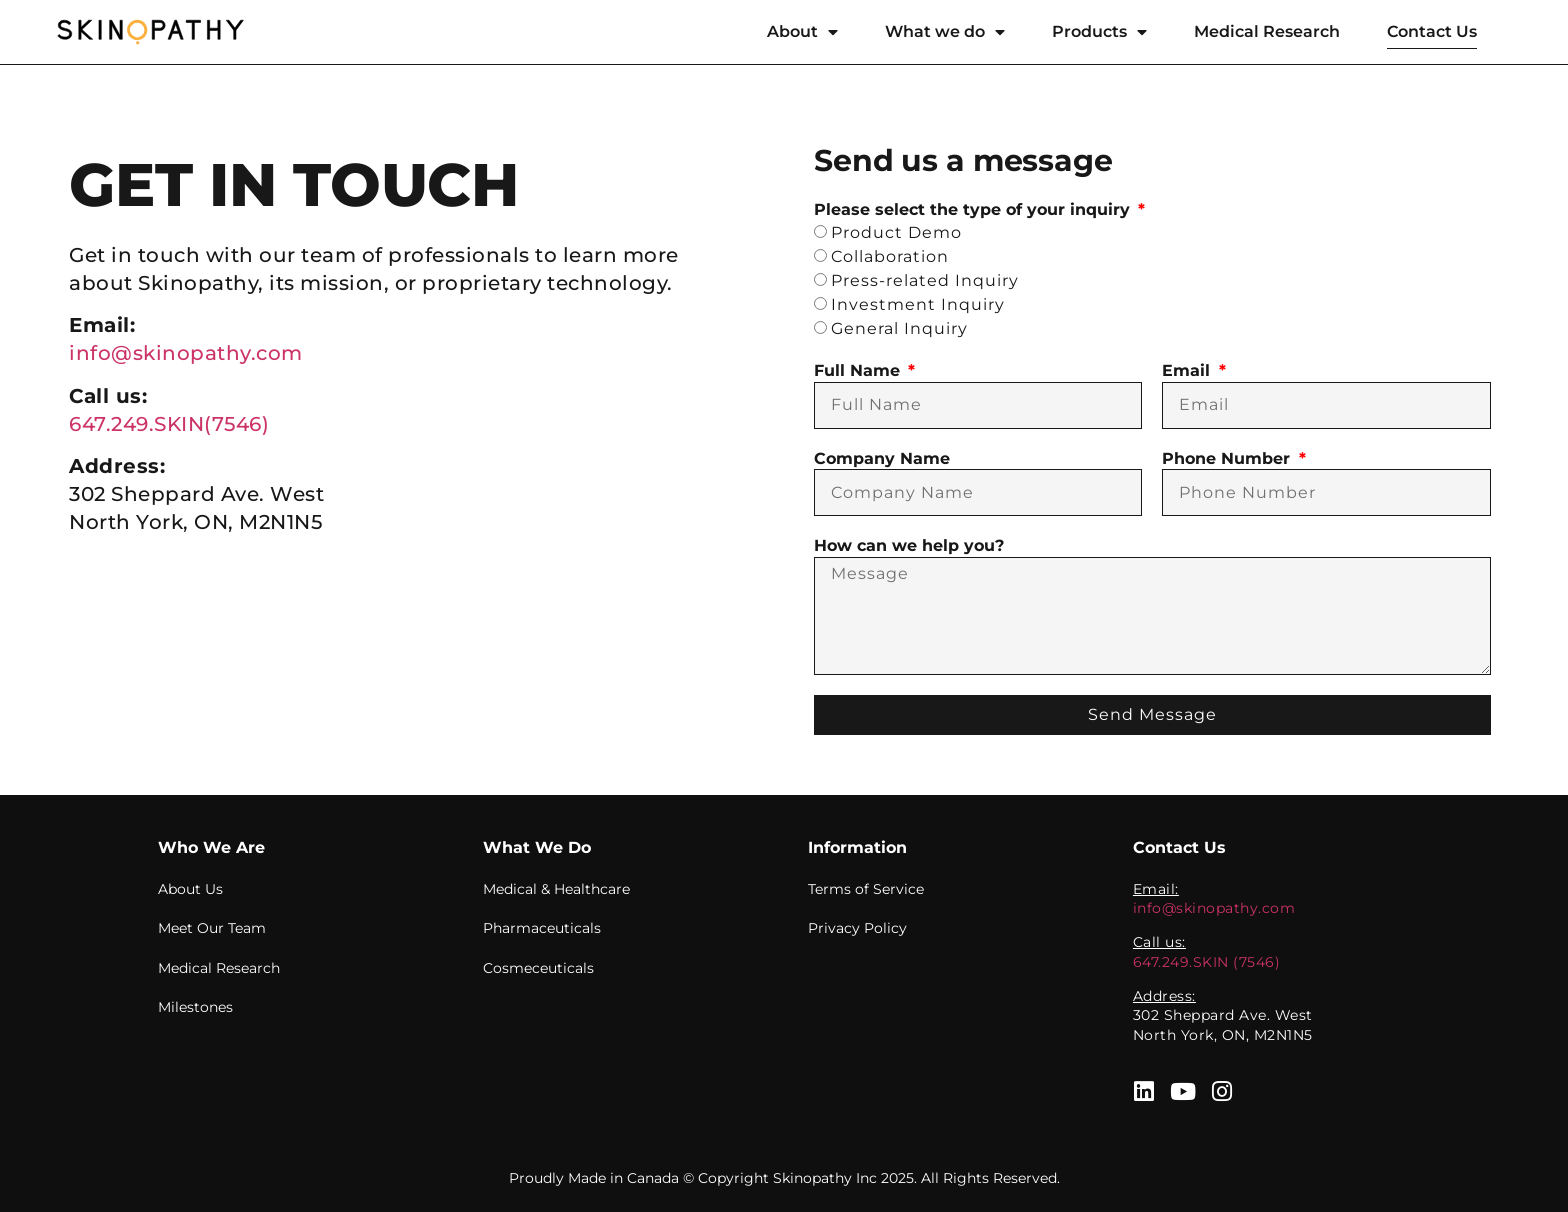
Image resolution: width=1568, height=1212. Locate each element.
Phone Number (1228, 458)
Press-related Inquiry (925, 280)
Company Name (882, 458)
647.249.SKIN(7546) (169, 424)
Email (1188, 370)
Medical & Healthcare (556, 889)
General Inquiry (899, 328)
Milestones (195, 1008)
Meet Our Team (212, 928)
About (802, 32)
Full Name (859, 370)
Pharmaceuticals (542, 928)
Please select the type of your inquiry (974, 209)
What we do (945, 32)
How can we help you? (909, 545)
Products (1099, 32)
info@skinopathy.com (186, 353)
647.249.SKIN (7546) (1207, 962)
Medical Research (1267, 31)
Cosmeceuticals (538, 968)
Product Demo (896, 232)
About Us (190, 889)
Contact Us (1432, 31)
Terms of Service (866, 889)
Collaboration (890, 256)
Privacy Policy (857, 928)
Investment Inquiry (918, 304)
